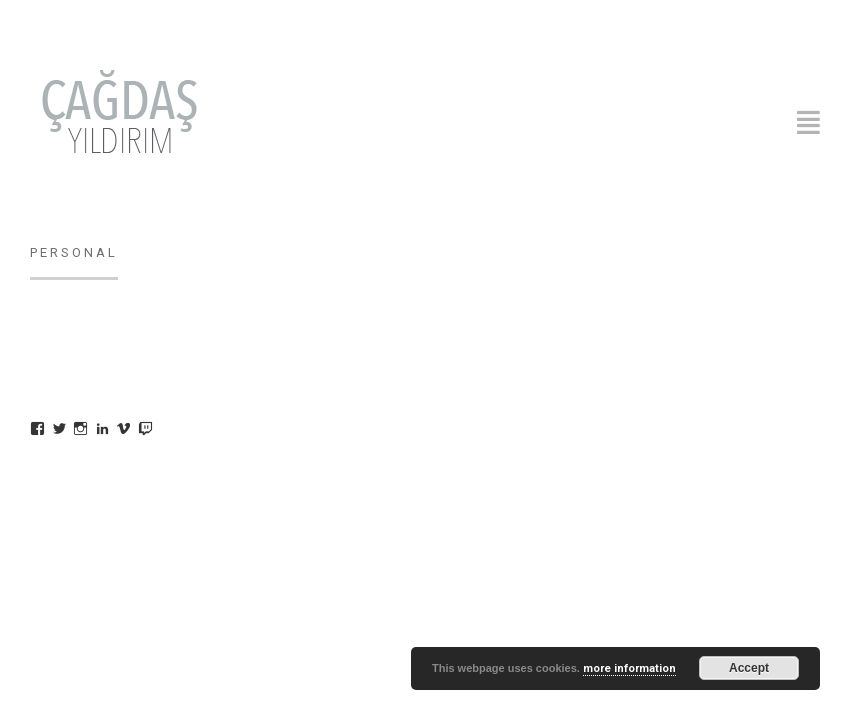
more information (629, 668)
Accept (749, 668)
